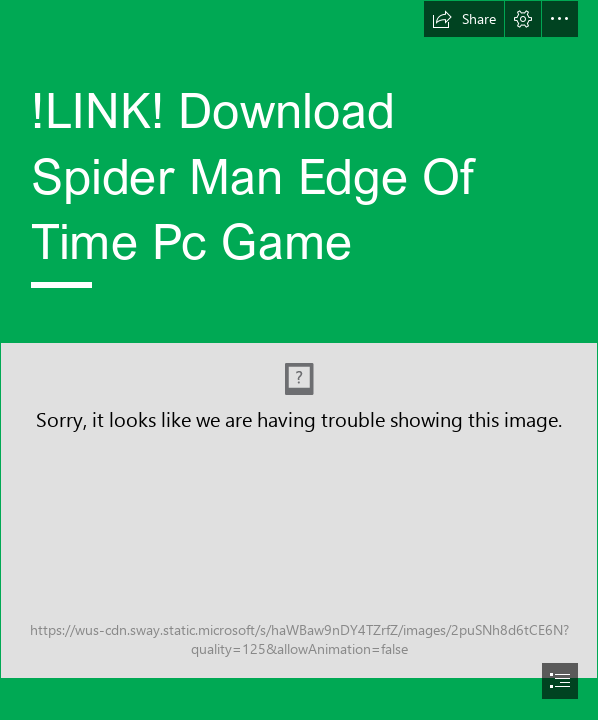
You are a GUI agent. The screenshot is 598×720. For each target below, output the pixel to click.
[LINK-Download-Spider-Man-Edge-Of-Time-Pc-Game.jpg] (299, 510)
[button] (464, 19)
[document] (299, 360)
